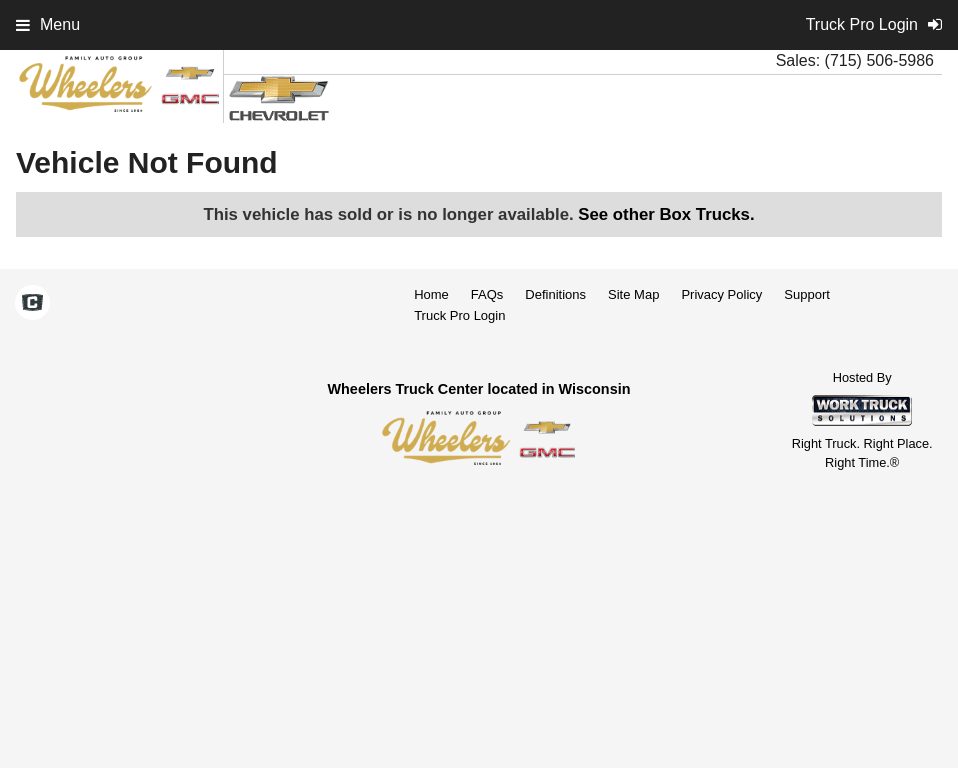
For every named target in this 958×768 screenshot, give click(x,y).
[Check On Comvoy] (32, 304)
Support (807, 294)
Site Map (633, 294)
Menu (48, 24)
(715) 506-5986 (879, 60)
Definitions (555, 294)
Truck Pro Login (459, 315)
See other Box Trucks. (666, 214)
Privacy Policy (721, 294)
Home (431, 294)
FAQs (487, 294)
